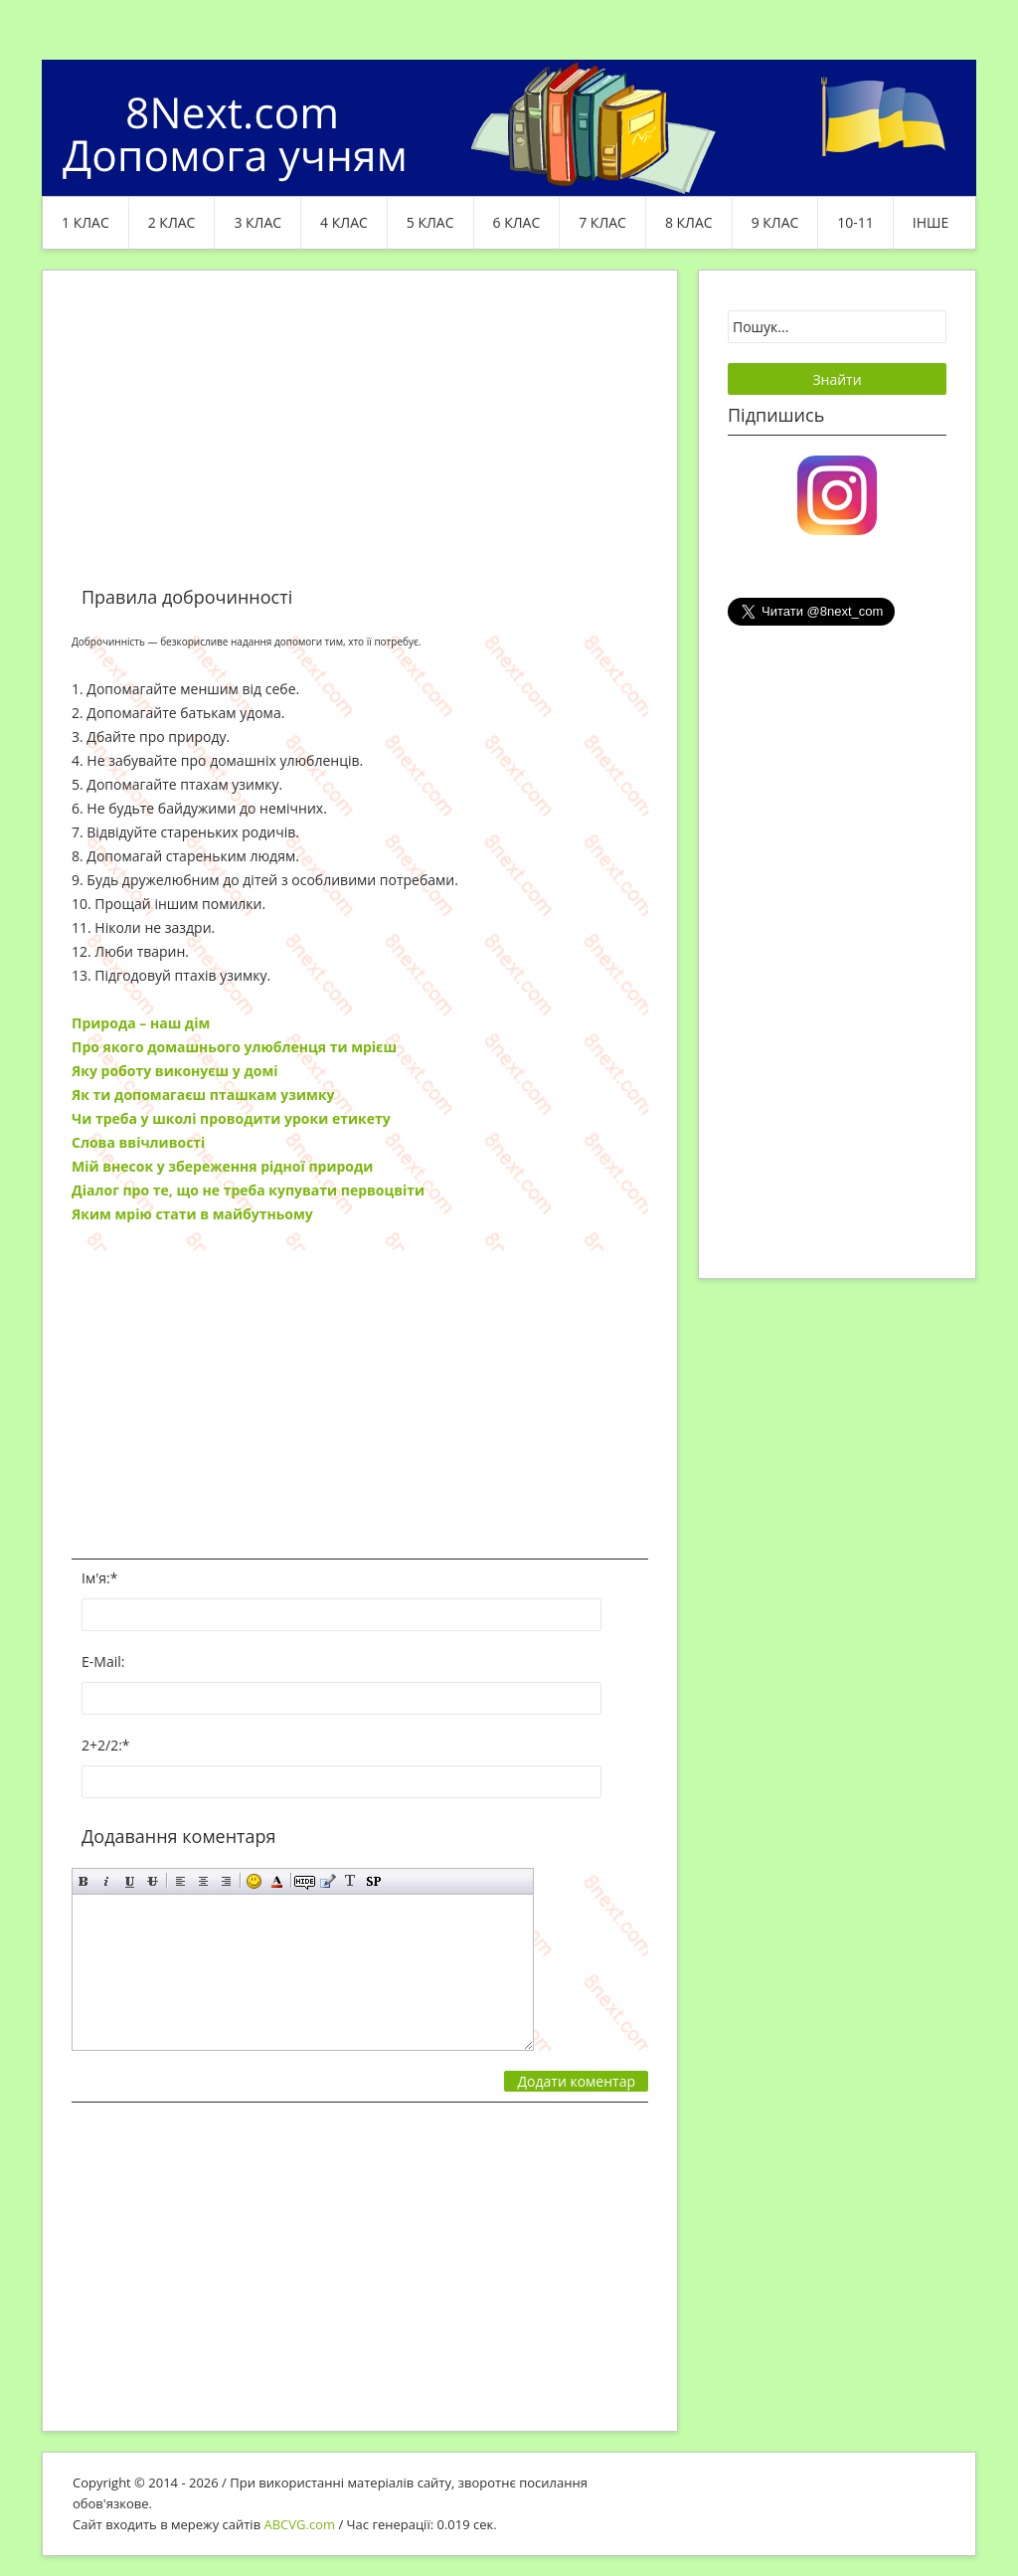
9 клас (775, 222)
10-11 (855, 222)
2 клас (172, 222)
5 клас (430, 222)
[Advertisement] (360, 439)
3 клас (257, 222)
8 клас (689, 222)
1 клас (85, 222)
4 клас (344, 222)
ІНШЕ (930, 222)
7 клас (602, 222)
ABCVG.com (300, 2524)
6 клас (517, 222)
